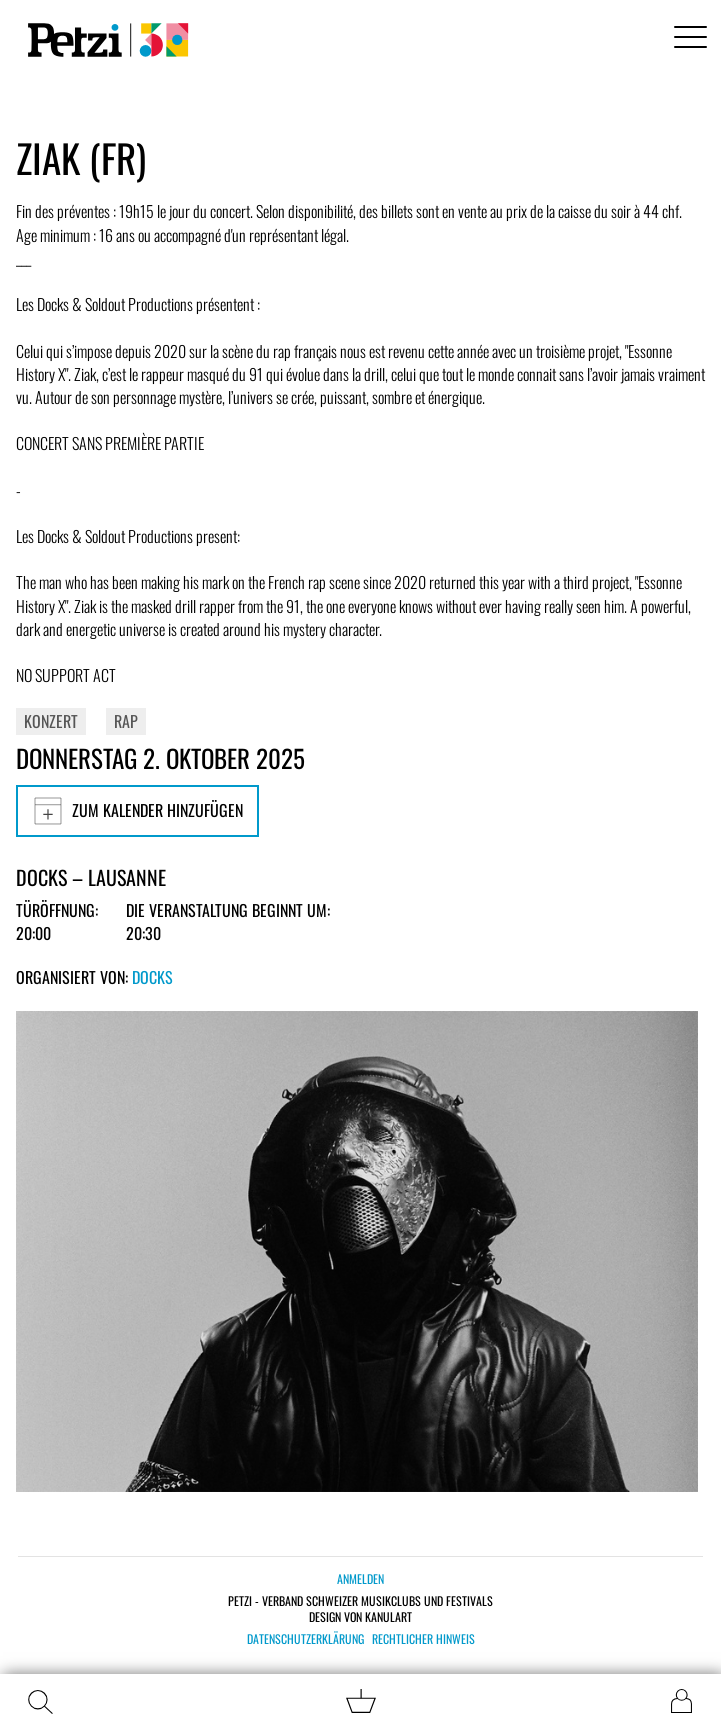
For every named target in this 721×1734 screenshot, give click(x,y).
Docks (152, 977)
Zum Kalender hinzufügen (137, 811)
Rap (126, 721)
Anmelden (360, 1578)
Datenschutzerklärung (305, 1639)
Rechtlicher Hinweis (423, 1639)
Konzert (51, 721)
